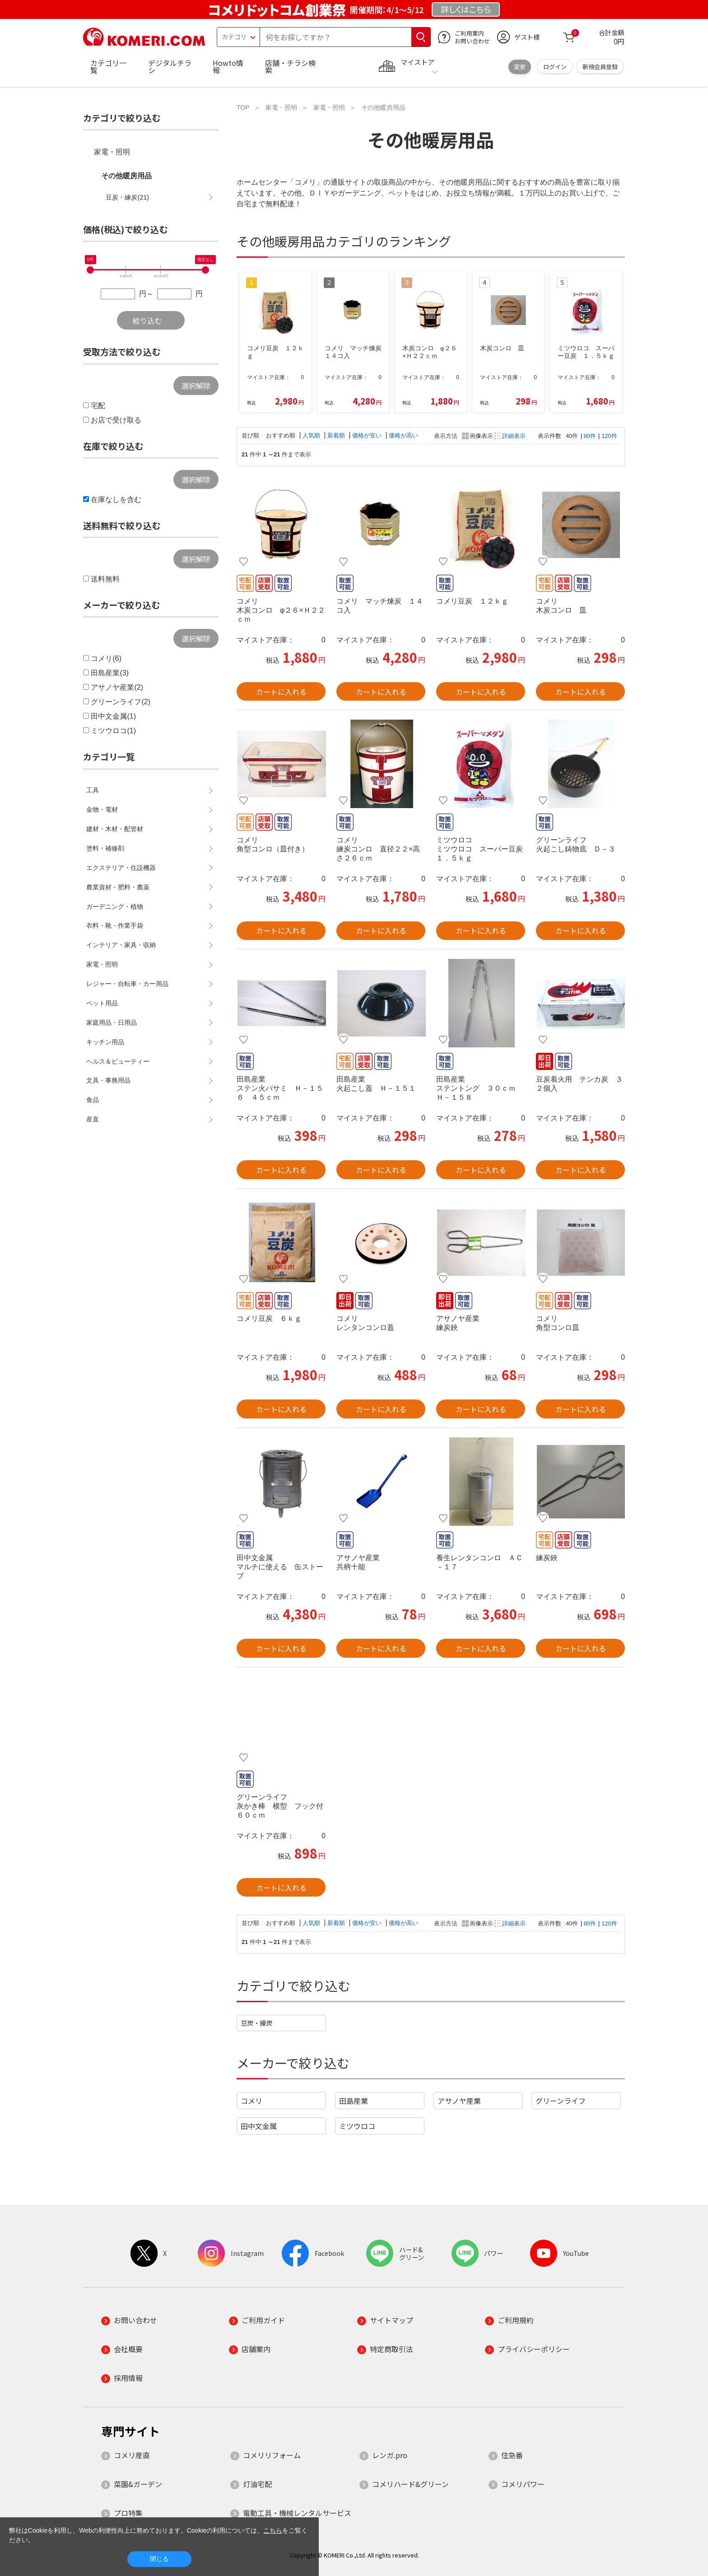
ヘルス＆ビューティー (117, 1061)
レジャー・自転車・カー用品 (127, 983)
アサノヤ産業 (459, 2100)
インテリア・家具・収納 (121, 945)
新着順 (337, 435)
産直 (92, 1119)
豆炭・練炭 (256, 2022)
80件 (590, 435)
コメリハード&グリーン (410, 2484)
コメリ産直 (132, 2455)
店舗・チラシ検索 (290, 66)
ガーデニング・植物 (114, 906)
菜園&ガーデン (138, 2484)
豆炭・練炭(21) (127, 197)
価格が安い (367, 435)
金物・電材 (102, 809)
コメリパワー (523, 2484)
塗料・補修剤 (105, 848)
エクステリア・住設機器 (121, 867)
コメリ (251, 2100)
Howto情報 (228, 66)
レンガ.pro (389, 2455)
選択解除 (196, 385)
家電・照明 (112, 152)
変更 (520, 66)
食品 (92, 1099)
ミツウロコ (357, 2125)
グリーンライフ (561, 2100)
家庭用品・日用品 (111, 1022)
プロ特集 (128, 2512)
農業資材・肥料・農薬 (117, 887)
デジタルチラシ (169, 66)
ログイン (555, 66)
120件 (609, 435)
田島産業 (353, 2100)
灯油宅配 (257, 2484)
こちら (272, 2530)
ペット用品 (102, 1003)
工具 (92, 790)
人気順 (312, 435)
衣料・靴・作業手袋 (114, 925)
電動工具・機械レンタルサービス (297, 2512)
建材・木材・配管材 (114, 828)
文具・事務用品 (108, 1080)
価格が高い (403, 435)
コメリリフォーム (272, 2455)
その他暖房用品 (126, 176)
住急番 (512, 2455)
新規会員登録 (600, 66)
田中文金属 (259, 2125)
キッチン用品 (105, 1042)
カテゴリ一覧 (108, 66)
